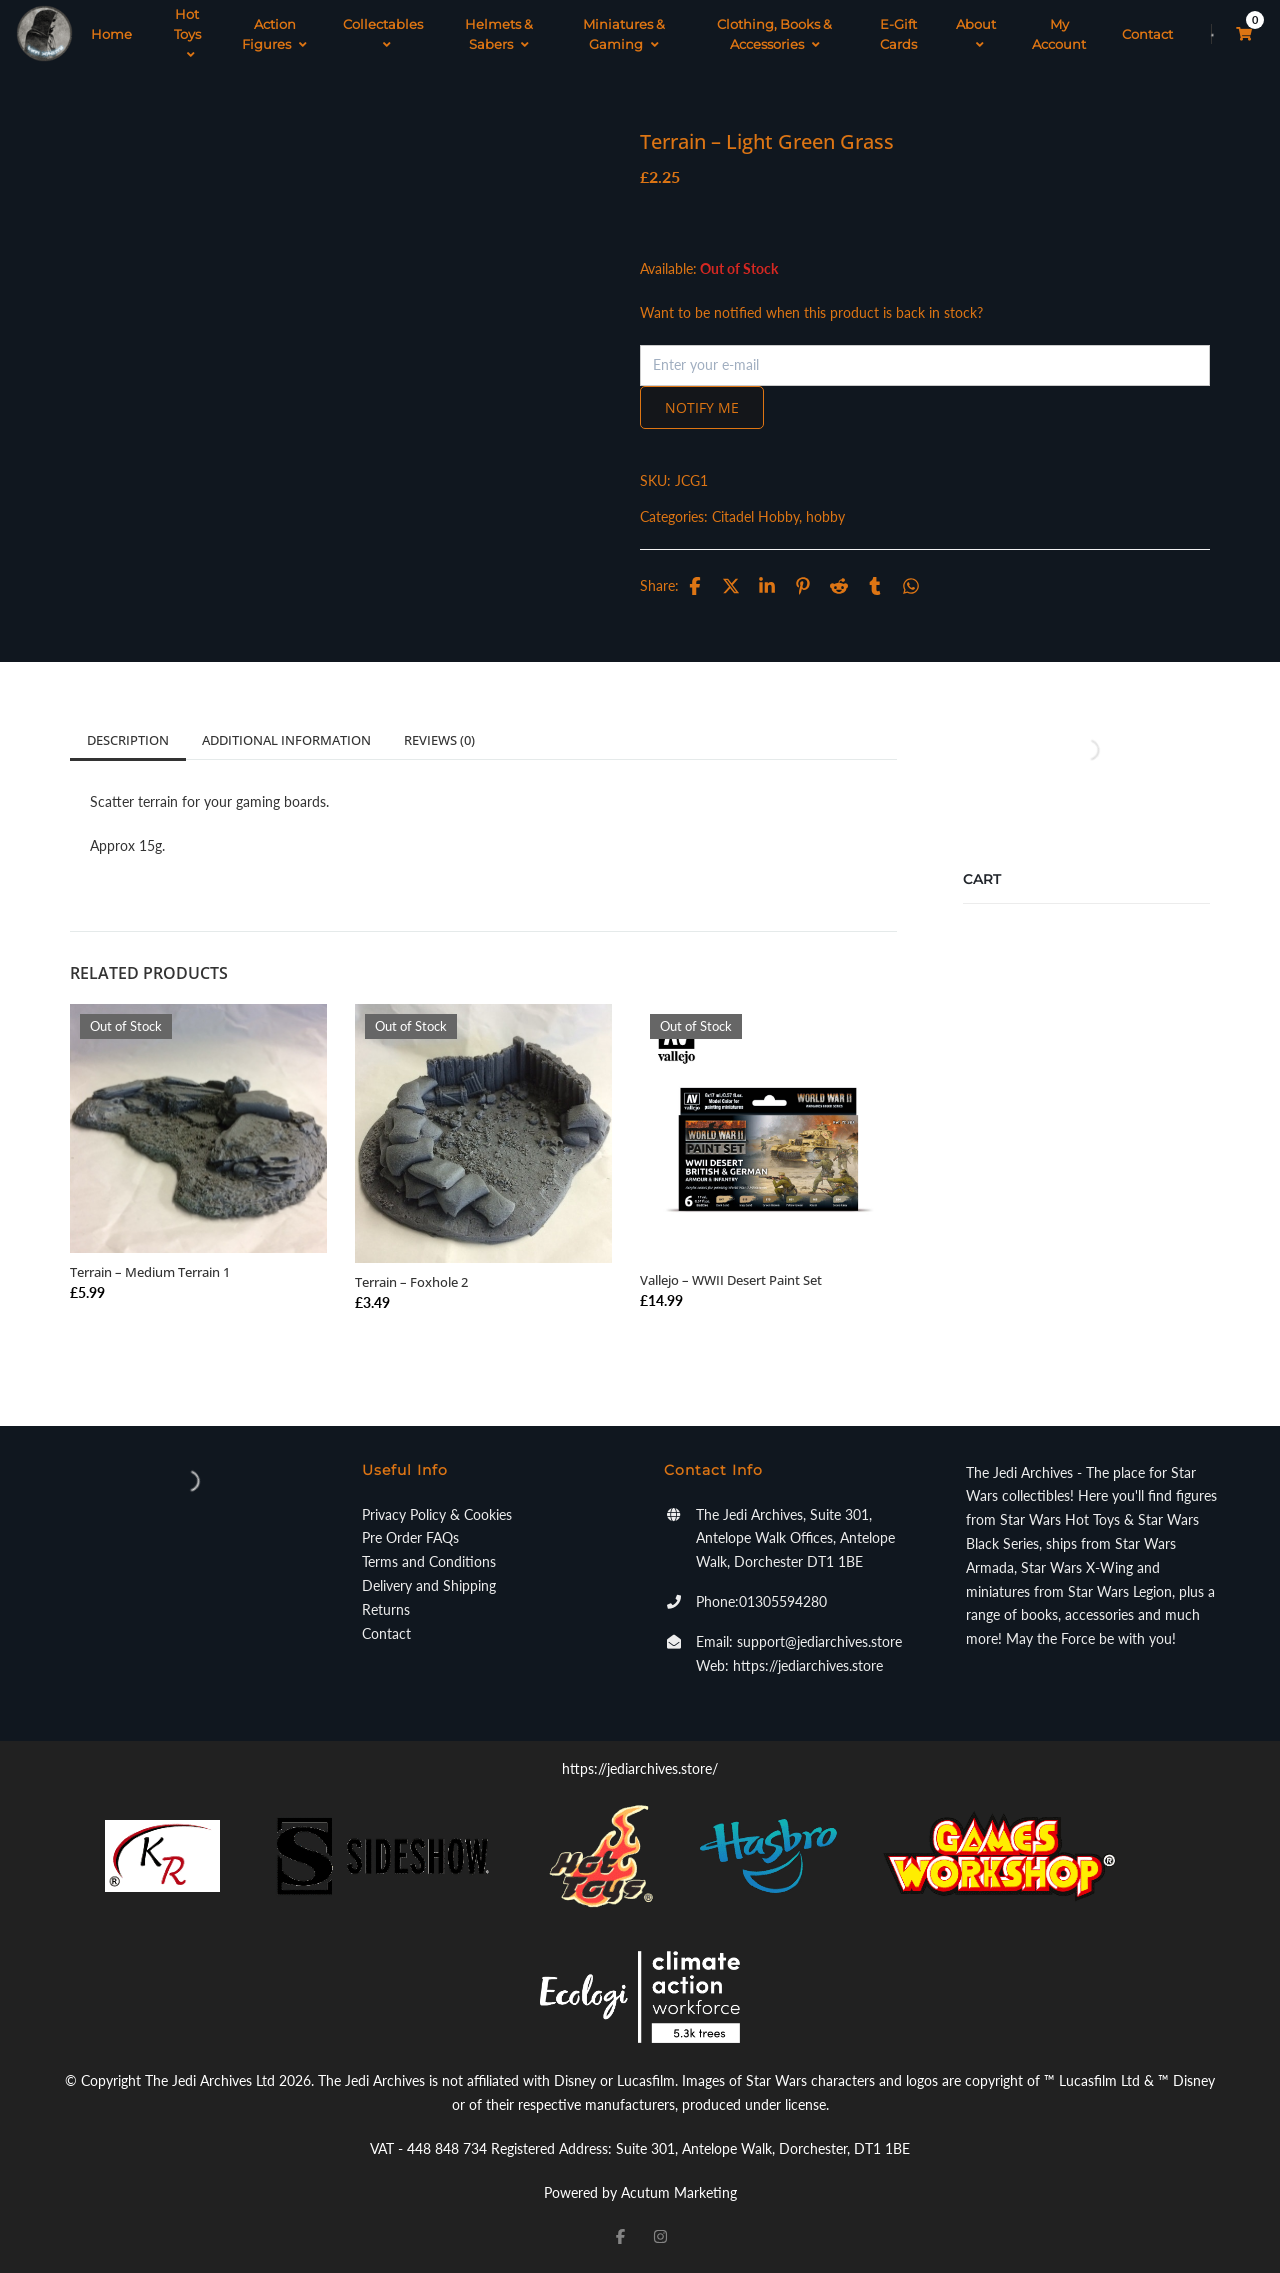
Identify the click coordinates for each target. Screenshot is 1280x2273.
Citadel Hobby (755, 516)
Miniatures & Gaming (624, 34)
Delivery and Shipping (429, 1585)
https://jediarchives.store (808, 1665)
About (976, 34)
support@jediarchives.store (819, 1641)
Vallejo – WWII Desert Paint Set (731, 1280)
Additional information (286, 740)
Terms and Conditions (429, 1561)
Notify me (702, 407)
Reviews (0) (439, 740)
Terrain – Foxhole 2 (411, 1282)
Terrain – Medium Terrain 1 (150, 1272)
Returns (386, 1609)
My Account (1059, 34)
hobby (825, 516)
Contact (1147, 34)
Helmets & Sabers (499, 34)
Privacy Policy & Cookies (437, 1514)
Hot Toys (187, 34)
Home (111, 34)
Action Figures (274, 34)
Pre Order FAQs (410, 1537)
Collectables (383, 34)
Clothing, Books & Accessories (774, 34)
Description (128, 740)
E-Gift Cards (898, 34)
